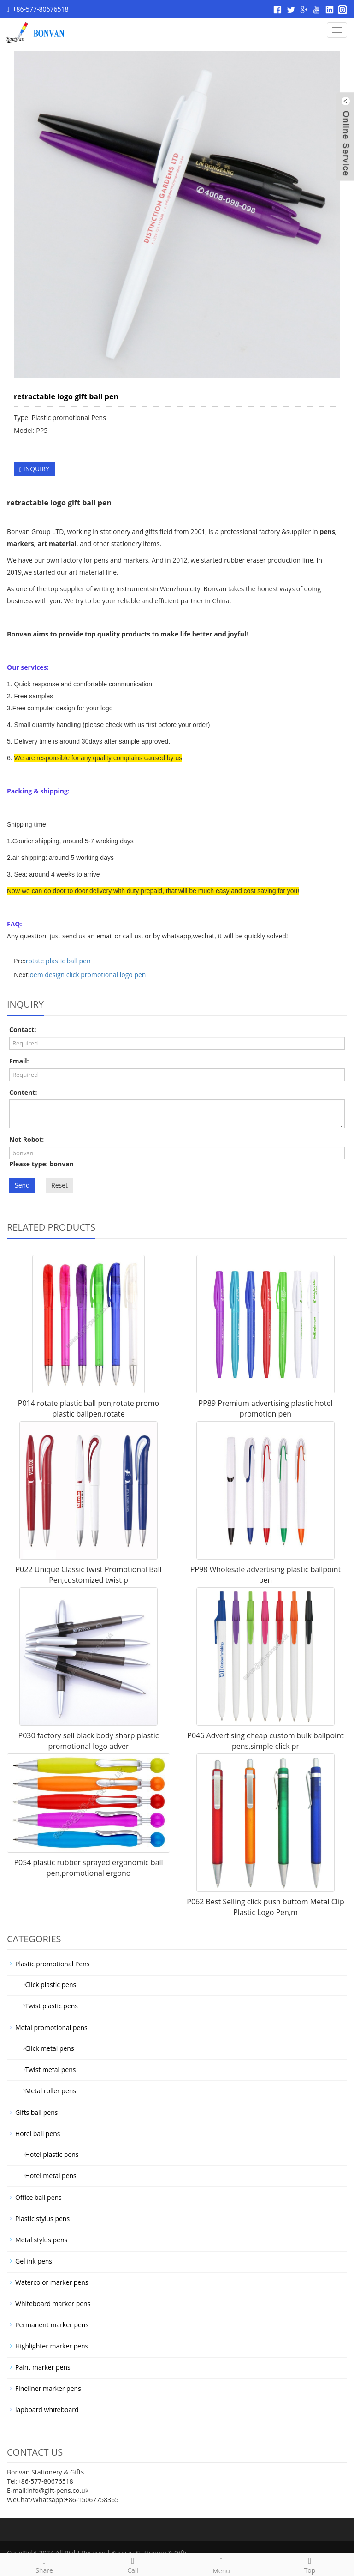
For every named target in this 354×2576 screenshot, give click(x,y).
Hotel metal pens (47, 2175)
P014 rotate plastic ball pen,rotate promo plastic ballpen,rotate (88, 1408)
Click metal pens (46, 2048)
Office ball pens (38, 2197)
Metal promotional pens (51, 2027)
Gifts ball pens (36, 2112)
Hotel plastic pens (48, 2154)
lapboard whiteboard (46, 2409)
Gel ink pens (33, 2261)
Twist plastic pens (48, 2005)
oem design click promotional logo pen (88, 974)
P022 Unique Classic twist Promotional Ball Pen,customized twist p (88, 1574)
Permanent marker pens (51, 2324)
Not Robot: (26, 1139)
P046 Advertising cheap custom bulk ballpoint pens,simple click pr (265, 1740)
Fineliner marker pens (48, 2388)
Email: (19, 1061)
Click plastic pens (47, 1984)
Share (44, 2564)
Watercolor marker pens (51, 2282)
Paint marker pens (43, 2367)
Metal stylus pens (41, 2239)
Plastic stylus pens (42, 2218)
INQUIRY (34, 468)
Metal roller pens (47, 2090)
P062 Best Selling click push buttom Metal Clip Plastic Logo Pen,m (265, 1907)
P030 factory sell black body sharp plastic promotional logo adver (88, 1740)
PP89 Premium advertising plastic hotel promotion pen (266, 1408)
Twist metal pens (47, 2069)
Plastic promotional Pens (52, 1963)
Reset (59, 1185)
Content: (23, 1092)
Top (310, 2564)
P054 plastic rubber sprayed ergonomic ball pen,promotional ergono (88, 1867)
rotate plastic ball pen (58, 960)
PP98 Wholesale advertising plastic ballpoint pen (265, 1574)
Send (22, 1185)
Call (132, 2564)
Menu (221, 2564)
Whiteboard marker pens (52, 2303)
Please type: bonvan (41, 1163)
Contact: (22, 1029)
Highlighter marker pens (51, 2346)
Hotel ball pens (37, 2133)
